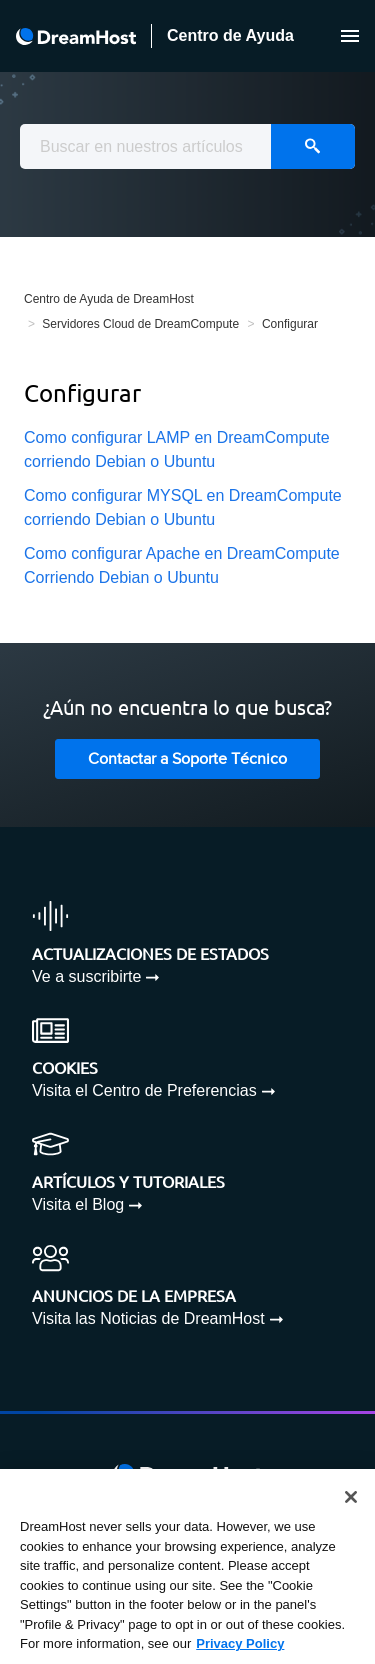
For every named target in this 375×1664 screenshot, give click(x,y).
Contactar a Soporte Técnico (187, 759)
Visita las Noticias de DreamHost (148, 1318)
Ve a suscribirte (86, 976)
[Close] (351, 1497)
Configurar (290, 324)
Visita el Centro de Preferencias (144, 1090)
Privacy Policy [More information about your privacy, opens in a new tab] (240, 1643)
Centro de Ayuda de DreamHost (109, 299)
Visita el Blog (78, 1204)
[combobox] (187, 146)
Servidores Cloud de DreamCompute (140, 324)
